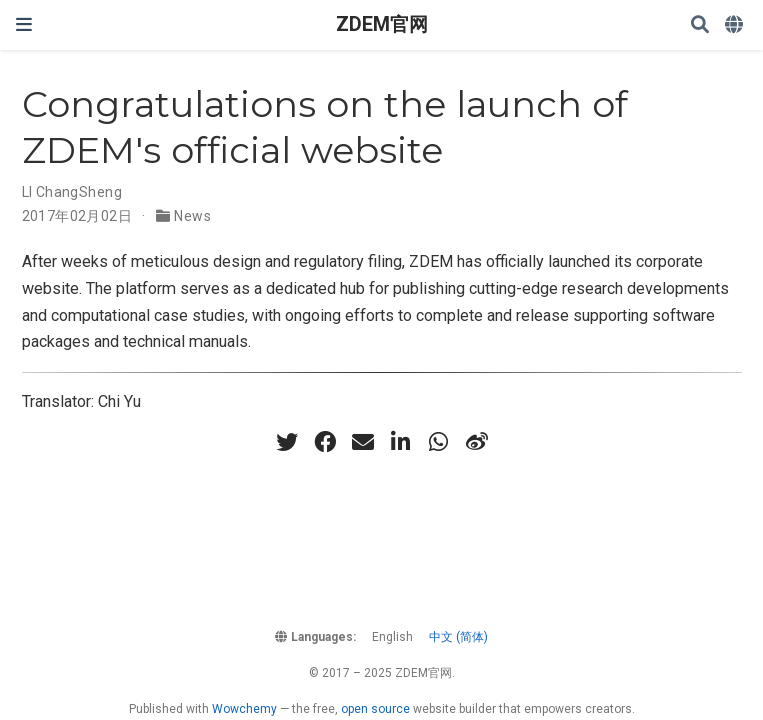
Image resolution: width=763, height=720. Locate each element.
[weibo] (477, 442)
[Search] (700, 25)
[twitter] (287, 442)
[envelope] (363, 442)
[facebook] (325, 442)
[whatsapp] (439, 442)
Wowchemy (244, 709)
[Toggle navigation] (24, 24)
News (192, 216)
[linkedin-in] (401, 442)
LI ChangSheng (72, 192)
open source (375, 709)
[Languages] (736, 25)
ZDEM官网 (382, 24)
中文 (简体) (458, 637)
